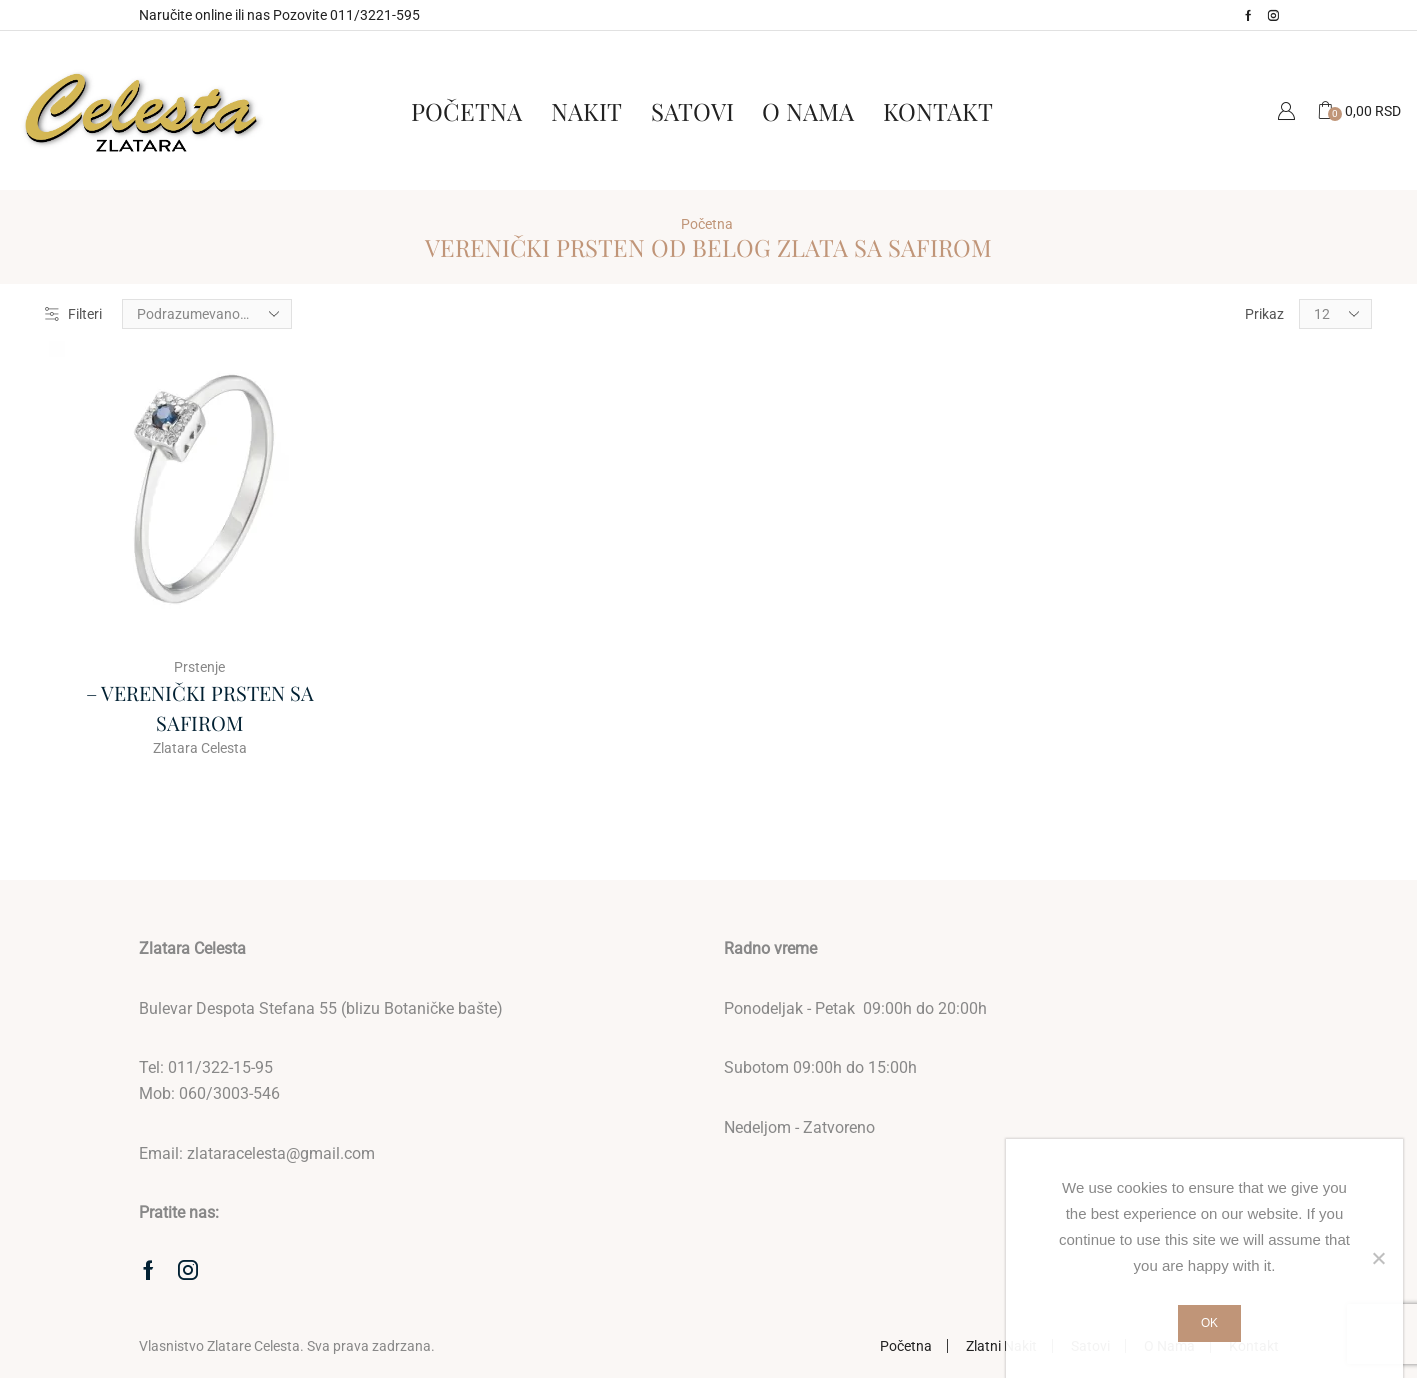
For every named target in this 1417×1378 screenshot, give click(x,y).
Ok (1209, 1323)
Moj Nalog (1286, 110)
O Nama (808, 111)
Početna (466, 111)
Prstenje (199, 667)
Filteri (73, 314)
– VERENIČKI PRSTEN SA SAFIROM (200, 707)
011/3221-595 (375, 15)
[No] (1378, 1258)
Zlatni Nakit (1001, 1346)
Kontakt (938, 111)
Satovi (692, 111)
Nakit (586, 111)
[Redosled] (207, 314)
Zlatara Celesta (200, 748)
